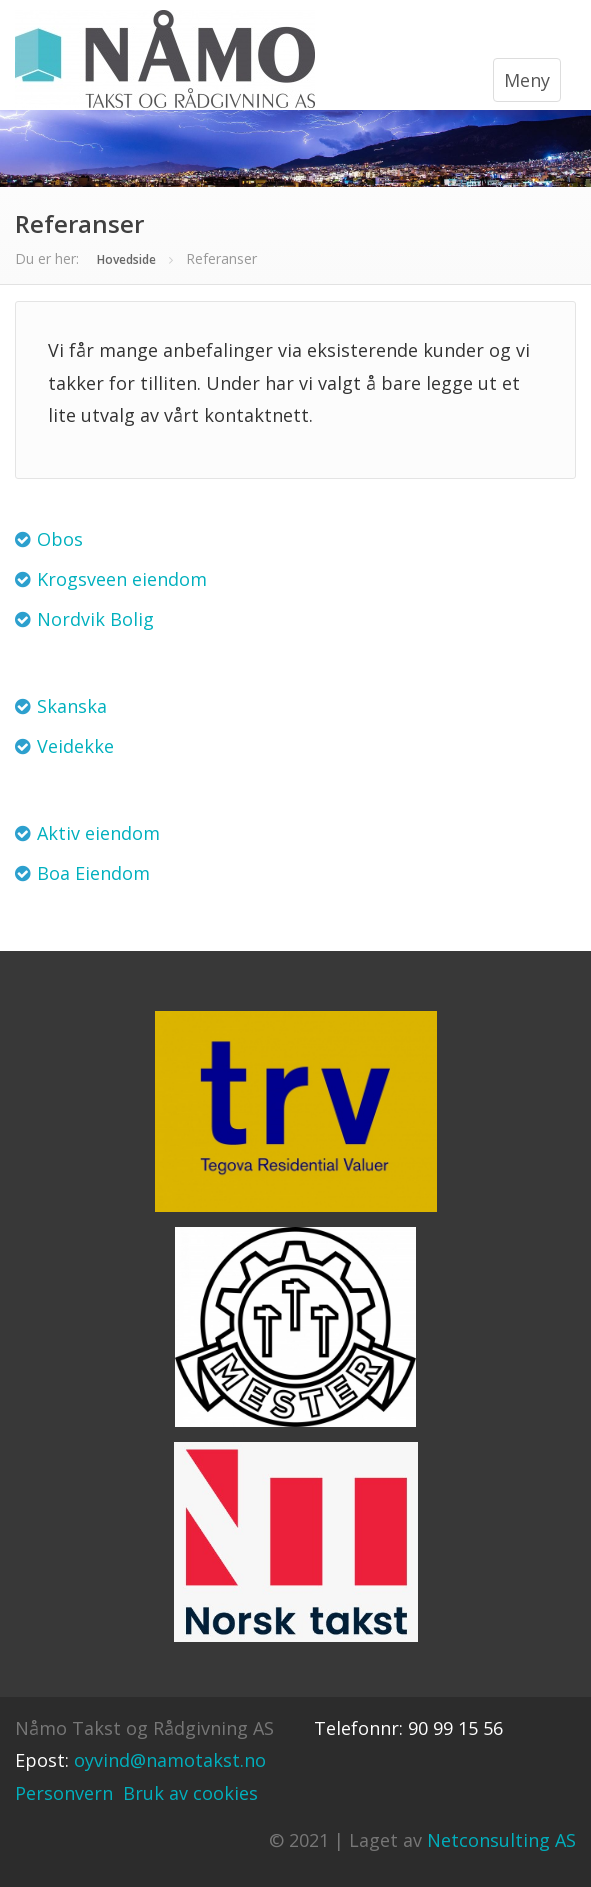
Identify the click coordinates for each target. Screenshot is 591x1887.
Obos (60, 539)
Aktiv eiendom (98, 833)
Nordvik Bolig (95, 619)
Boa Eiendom (93, 873)
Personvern (64, 1793)
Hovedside (126, 259)
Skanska (72, 706)
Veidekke (75, 746)
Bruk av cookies (190, 1793)
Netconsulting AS (501, 1840)
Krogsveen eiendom (122, 579)
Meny (527, 80)
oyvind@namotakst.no (170, 1760)
